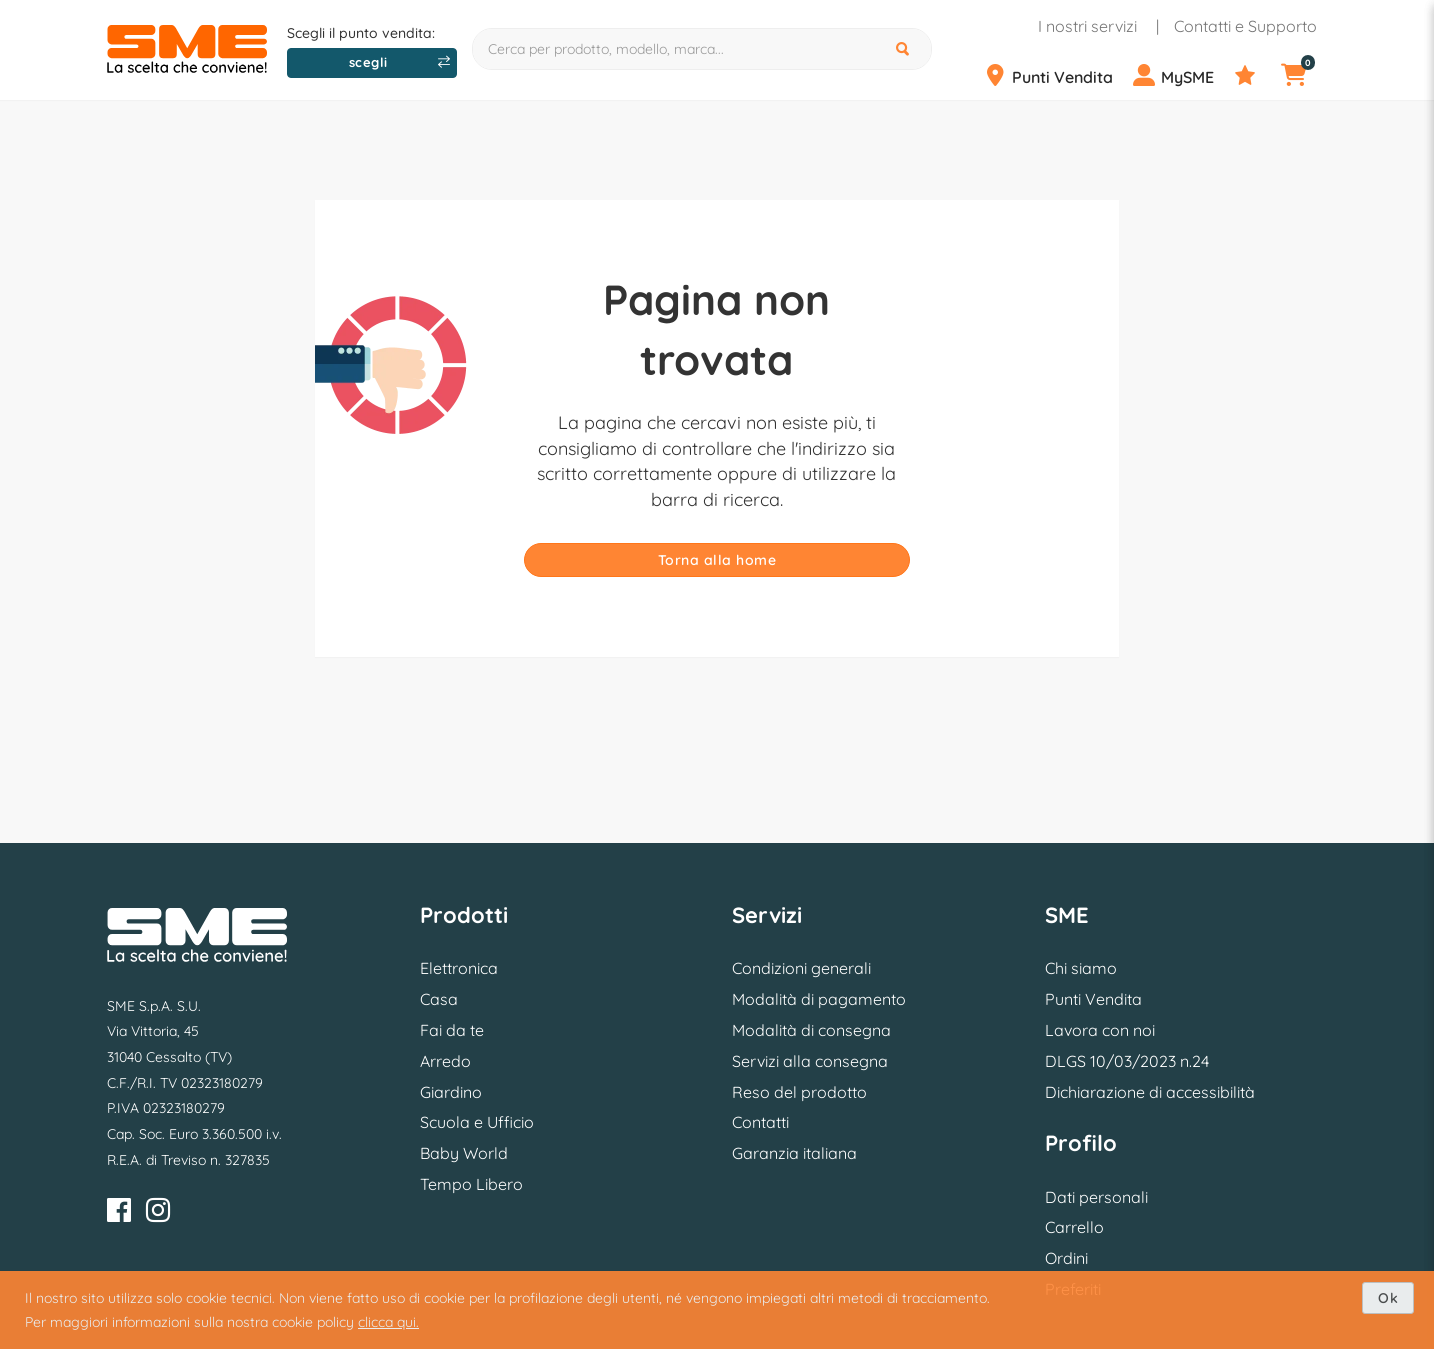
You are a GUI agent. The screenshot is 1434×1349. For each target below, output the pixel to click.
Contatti (760, 1122)
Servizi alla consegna (810, 1061)
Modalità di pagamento (819, 999)
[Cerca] (905, 49)
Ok (1388, 1298)
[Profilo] (1181, 76)
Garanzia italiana (794, 1153)
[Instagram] (158, 1213)
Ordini (1066, 1258)
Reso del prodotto (799, 1092)
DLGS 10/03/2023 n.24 (1127, 1061)
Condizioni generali (801, 968)
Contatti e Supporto (1245, 26)
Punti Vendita (1093, 999)
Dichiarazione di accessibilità (1150, 1092)
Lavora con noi (1100, 1030)
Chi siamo (1081, 968)
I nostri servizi (1087, 26)
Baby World (464, 1153)
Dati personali (1096, 1197)
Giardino (451, 1092)
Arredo (445, 1061)
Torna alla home (717, 560)
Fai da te (452, 1030)
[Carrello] (1306, 76)
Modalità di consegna (811, 1030)
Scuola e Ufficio (477, 1122)
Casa (439, 999)
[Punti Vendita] (1056, 76)
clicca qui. (388, 1322)
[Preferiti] (1256, 76)
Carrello (1074, 1227)
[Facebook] (119, 1213)
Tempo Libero (471, 1184)
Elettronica (459, 968)
